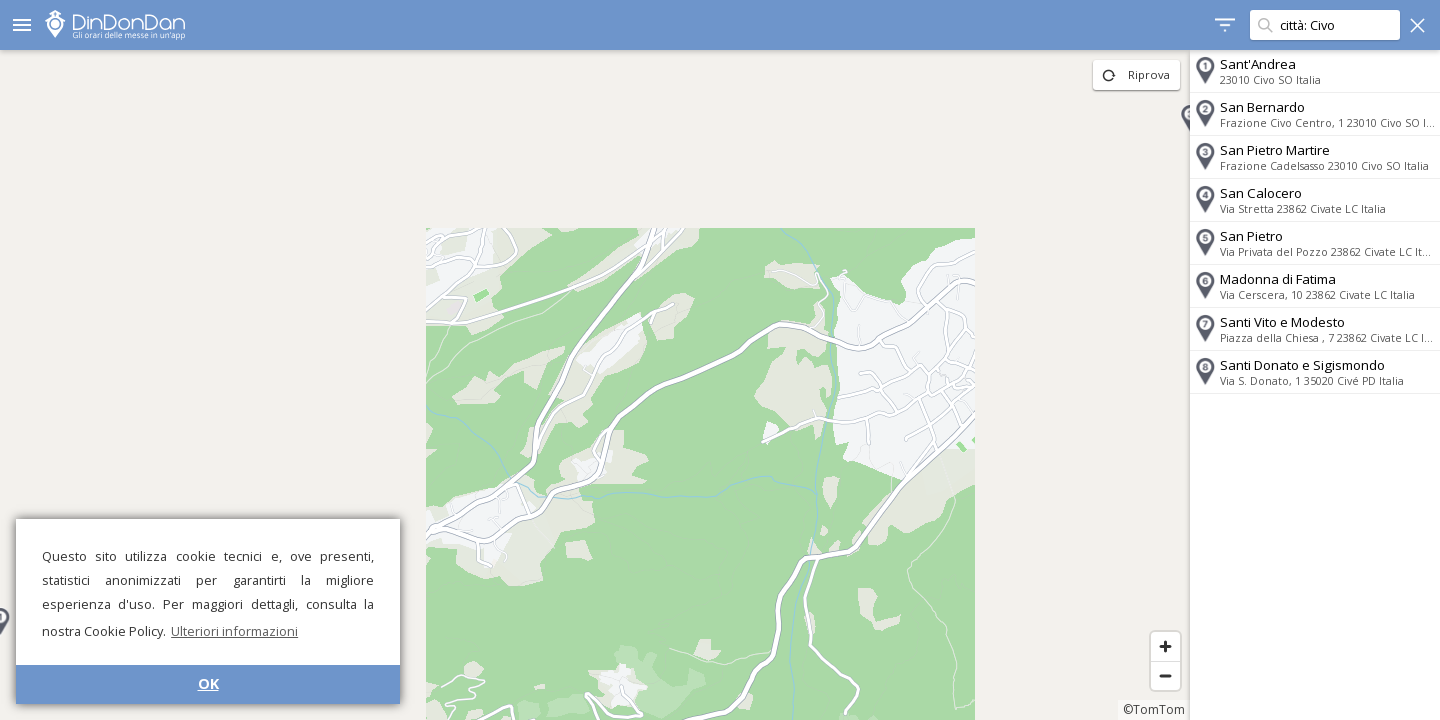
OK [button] (208, 683)
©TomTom (1154, 709)
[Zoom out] (1165, 675)
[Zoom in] (1165, 646)
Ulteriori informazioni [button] (234, 631)
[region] (595, 385)
